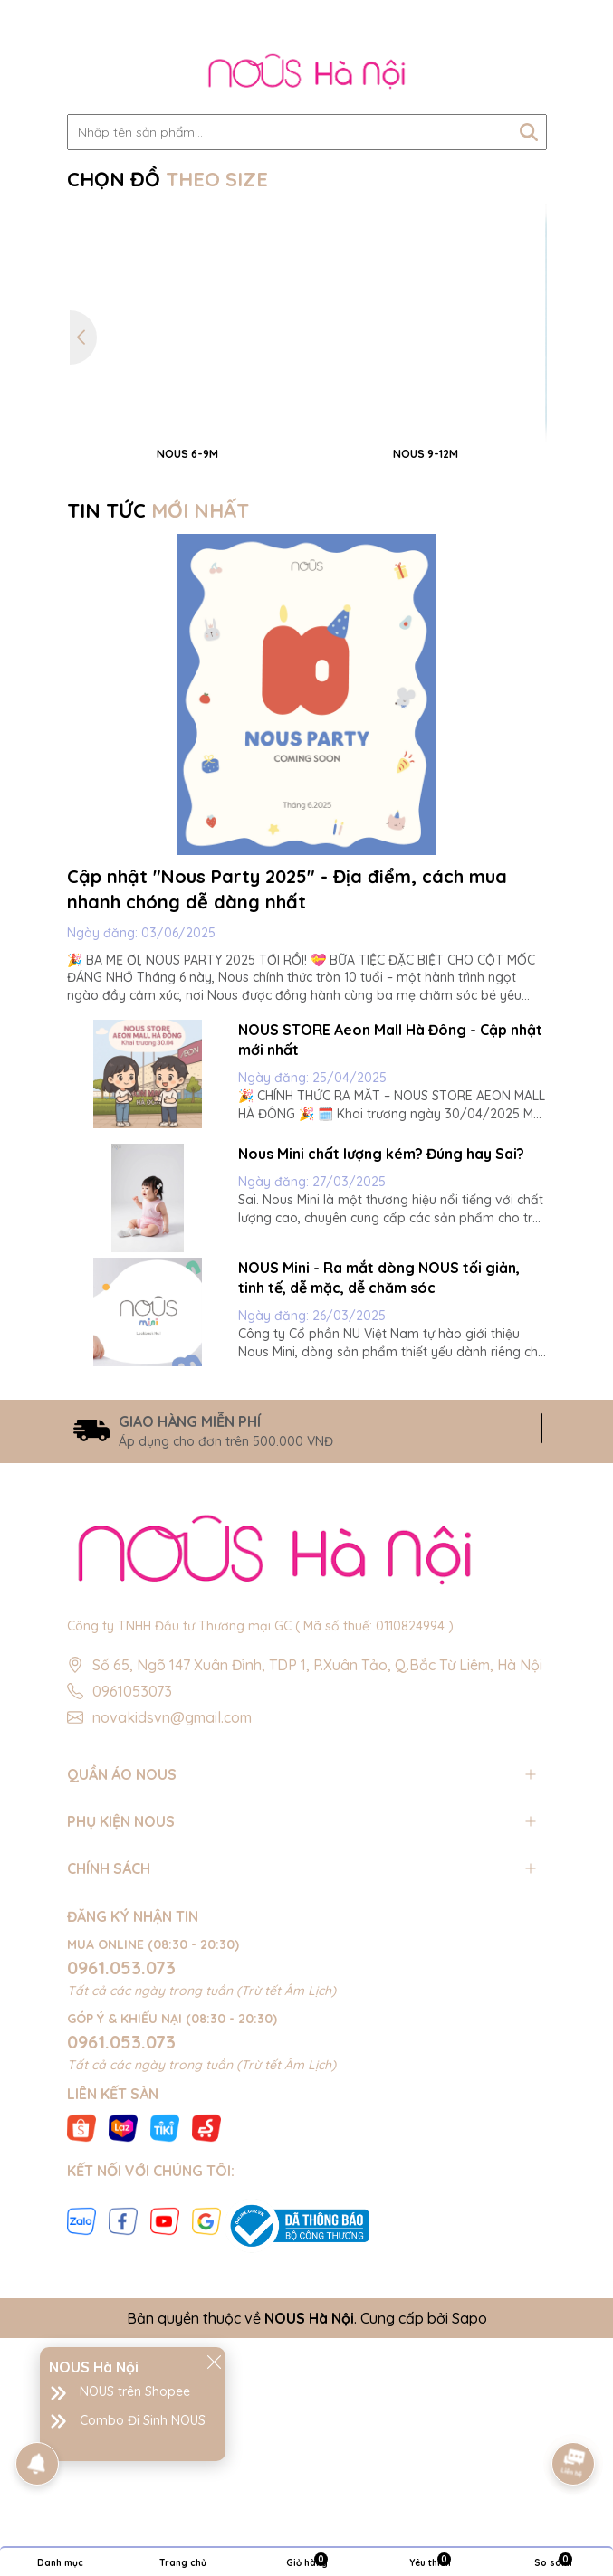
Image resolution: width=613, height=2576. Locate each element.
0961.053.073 (121, 2232)
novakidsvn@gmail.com (172, 1981)
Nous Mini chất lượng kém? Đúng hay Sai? (381, 1418)
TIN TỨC (158, 775)
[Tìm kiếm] (528, 132)
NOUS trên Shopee (135, 2391)
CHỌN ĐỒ (167, 179)
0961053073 (132, 1955)
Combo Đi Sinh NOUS (143, 2420)
